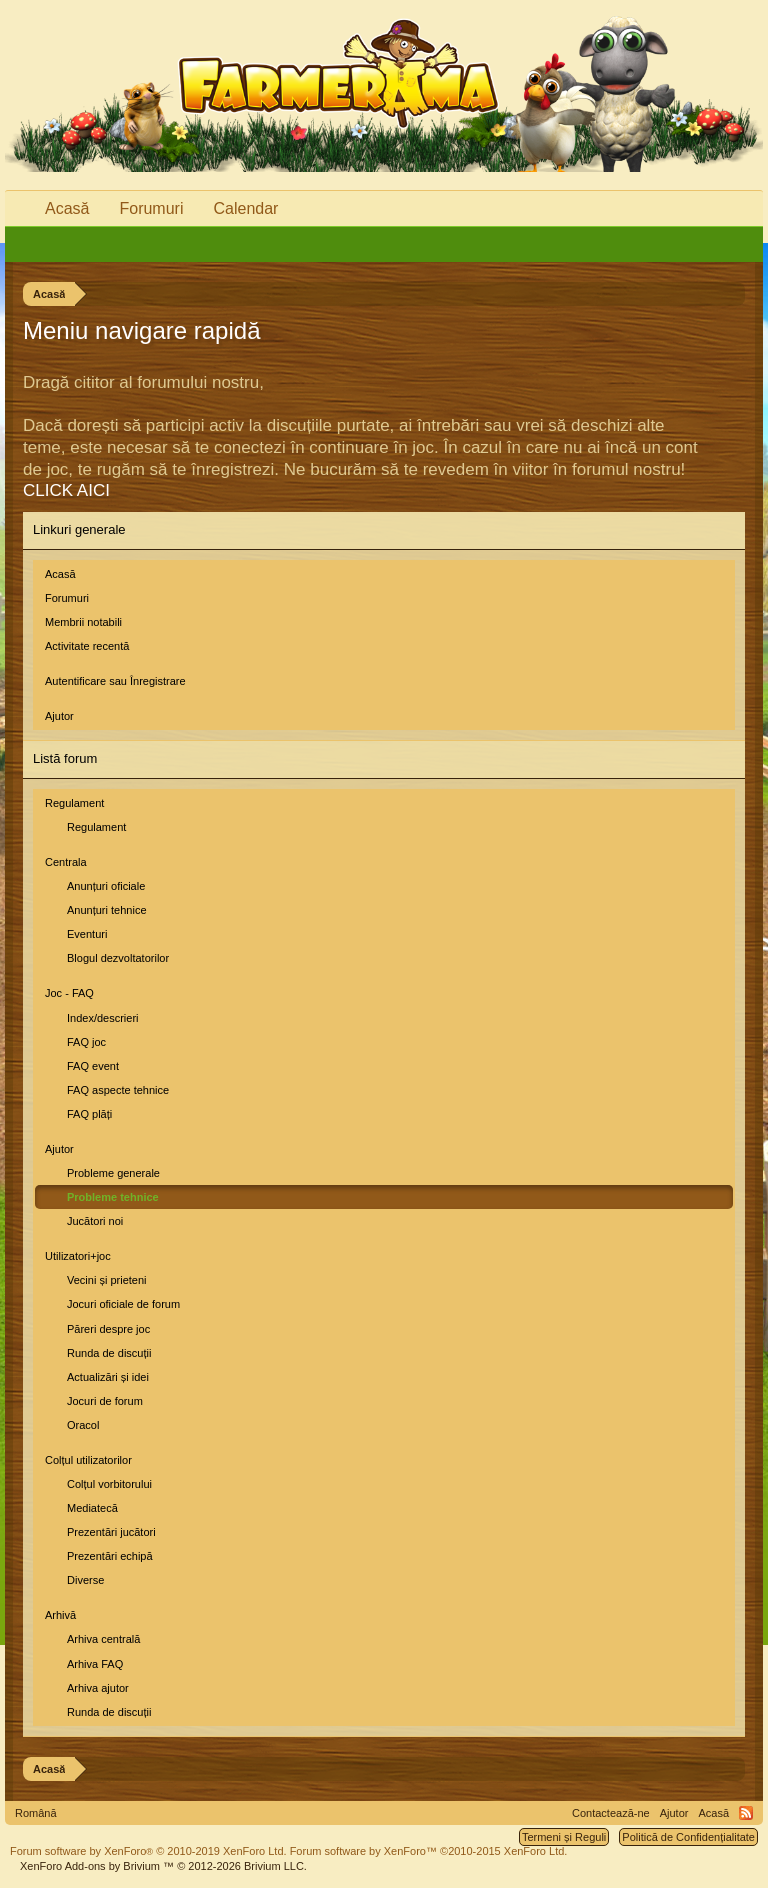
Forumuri (67, 598)
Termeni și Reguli (564, 1837)
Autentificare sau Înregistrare (115, 681)
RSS (746, 1813)
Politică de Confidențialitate (688, 1837)
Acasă (60, 574)
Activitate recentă (87, 646)
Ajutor (59, 716)
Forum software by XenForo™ (429, 1851)
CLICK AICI (66, 490)
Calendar (245, 208)
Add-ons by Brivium (163, 1866)
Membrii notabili (83, 622)
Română (36, 1813)
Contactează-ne (611, 1813)
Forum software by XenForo (148, 1851)
